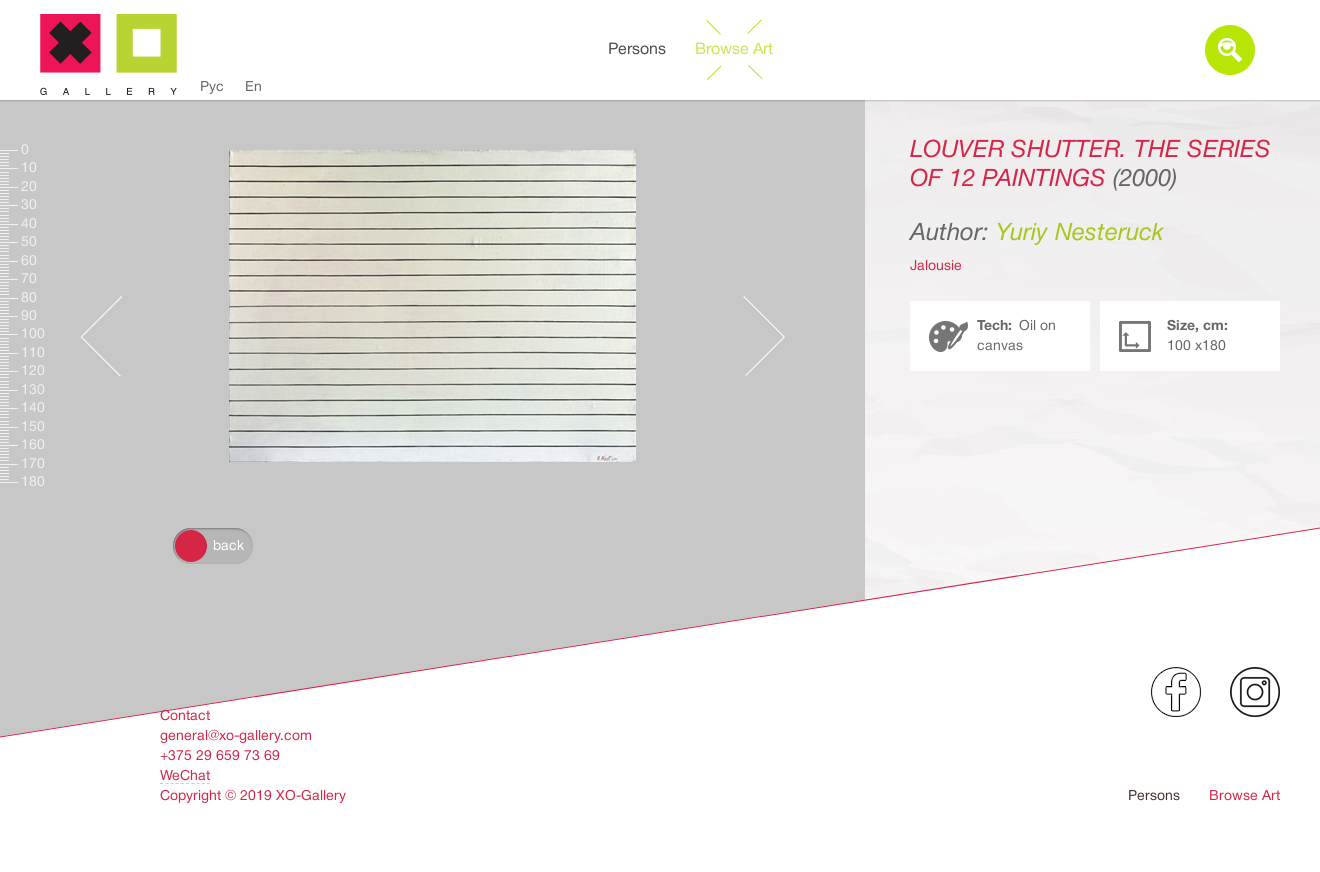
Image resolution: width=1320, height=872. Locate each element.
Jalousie (936, 265)
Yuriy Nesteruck (1080, 232)
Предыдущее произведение (101, 316)
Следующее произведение (764, 316)
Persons (637, 49)
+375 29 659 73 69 (220, 755)
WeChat (185, 775)
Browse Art (734, 49)
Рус (212, 86)
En (253, 86)
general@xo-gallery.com (236, 735)
